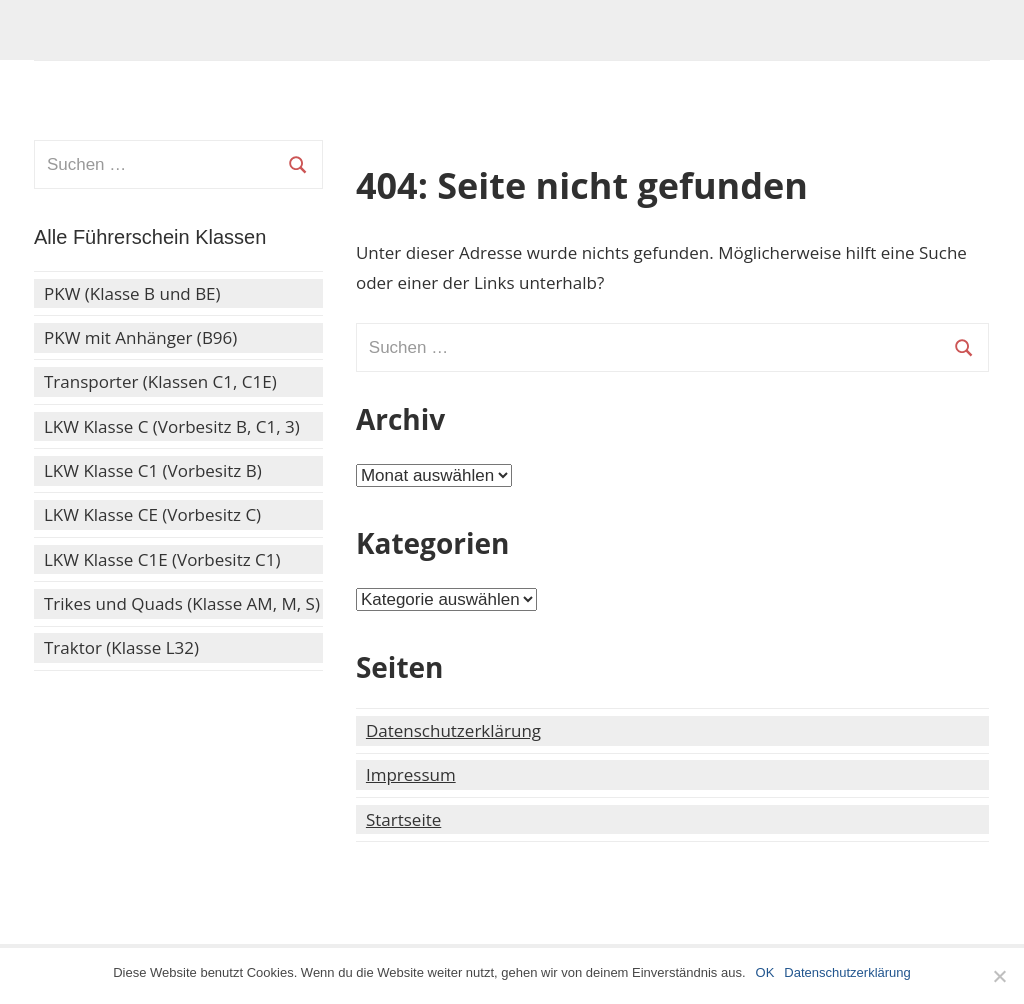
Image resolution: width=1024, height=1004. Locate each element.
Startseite (403, 819)
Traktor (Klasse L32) (121, 647)
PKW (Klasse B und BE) (132, 293)
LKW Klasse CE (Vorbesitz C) (152, 514)
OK (765, 972)
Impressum (411, 774)
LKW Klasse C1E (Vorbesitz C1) (162, 559)
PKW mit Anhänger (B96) (140, 337)
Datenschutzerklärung (453, 730)
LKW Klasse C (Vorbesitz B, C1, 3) (172, 426)
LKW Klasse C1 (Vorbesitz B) (153, 470)
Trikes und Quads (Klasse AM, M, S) (182, 603)
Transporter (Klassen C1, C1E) (160, 381)
